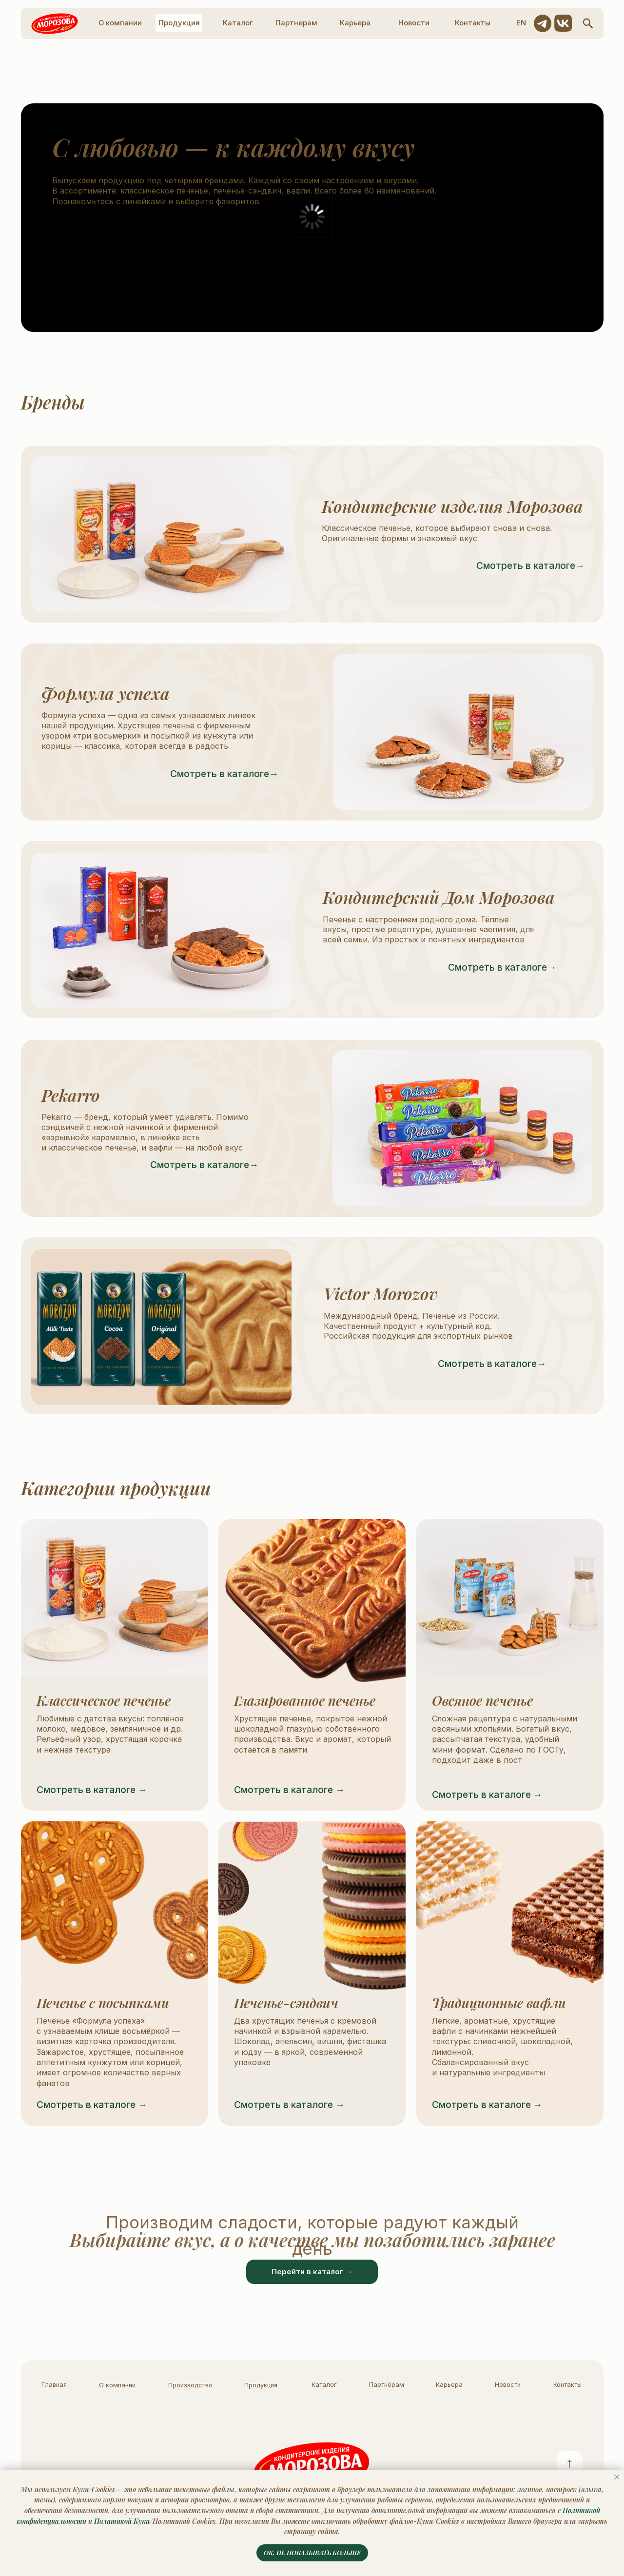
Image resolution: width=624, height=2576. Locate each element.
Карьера (449, 2384)
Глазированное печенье (304, 1700)
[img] (114, 1598)
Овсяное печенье (482, 1700)
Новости (508, 2384)
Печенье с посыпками (103, 2002)
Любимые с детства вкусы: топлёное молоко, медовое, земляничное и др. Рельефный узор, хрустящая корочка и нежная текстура (110, 1734)
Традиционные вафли (499, 2002)
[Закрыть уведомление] (617, 2477)
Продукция (260, 2385)
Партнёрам (386, 2384)
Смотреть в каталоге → (92, 1789)
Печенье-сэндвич (286, 2002)
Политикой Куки (122, 2521)
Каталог (324, 2384)
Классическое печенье (104, 1700)
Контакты (567, 2384)
